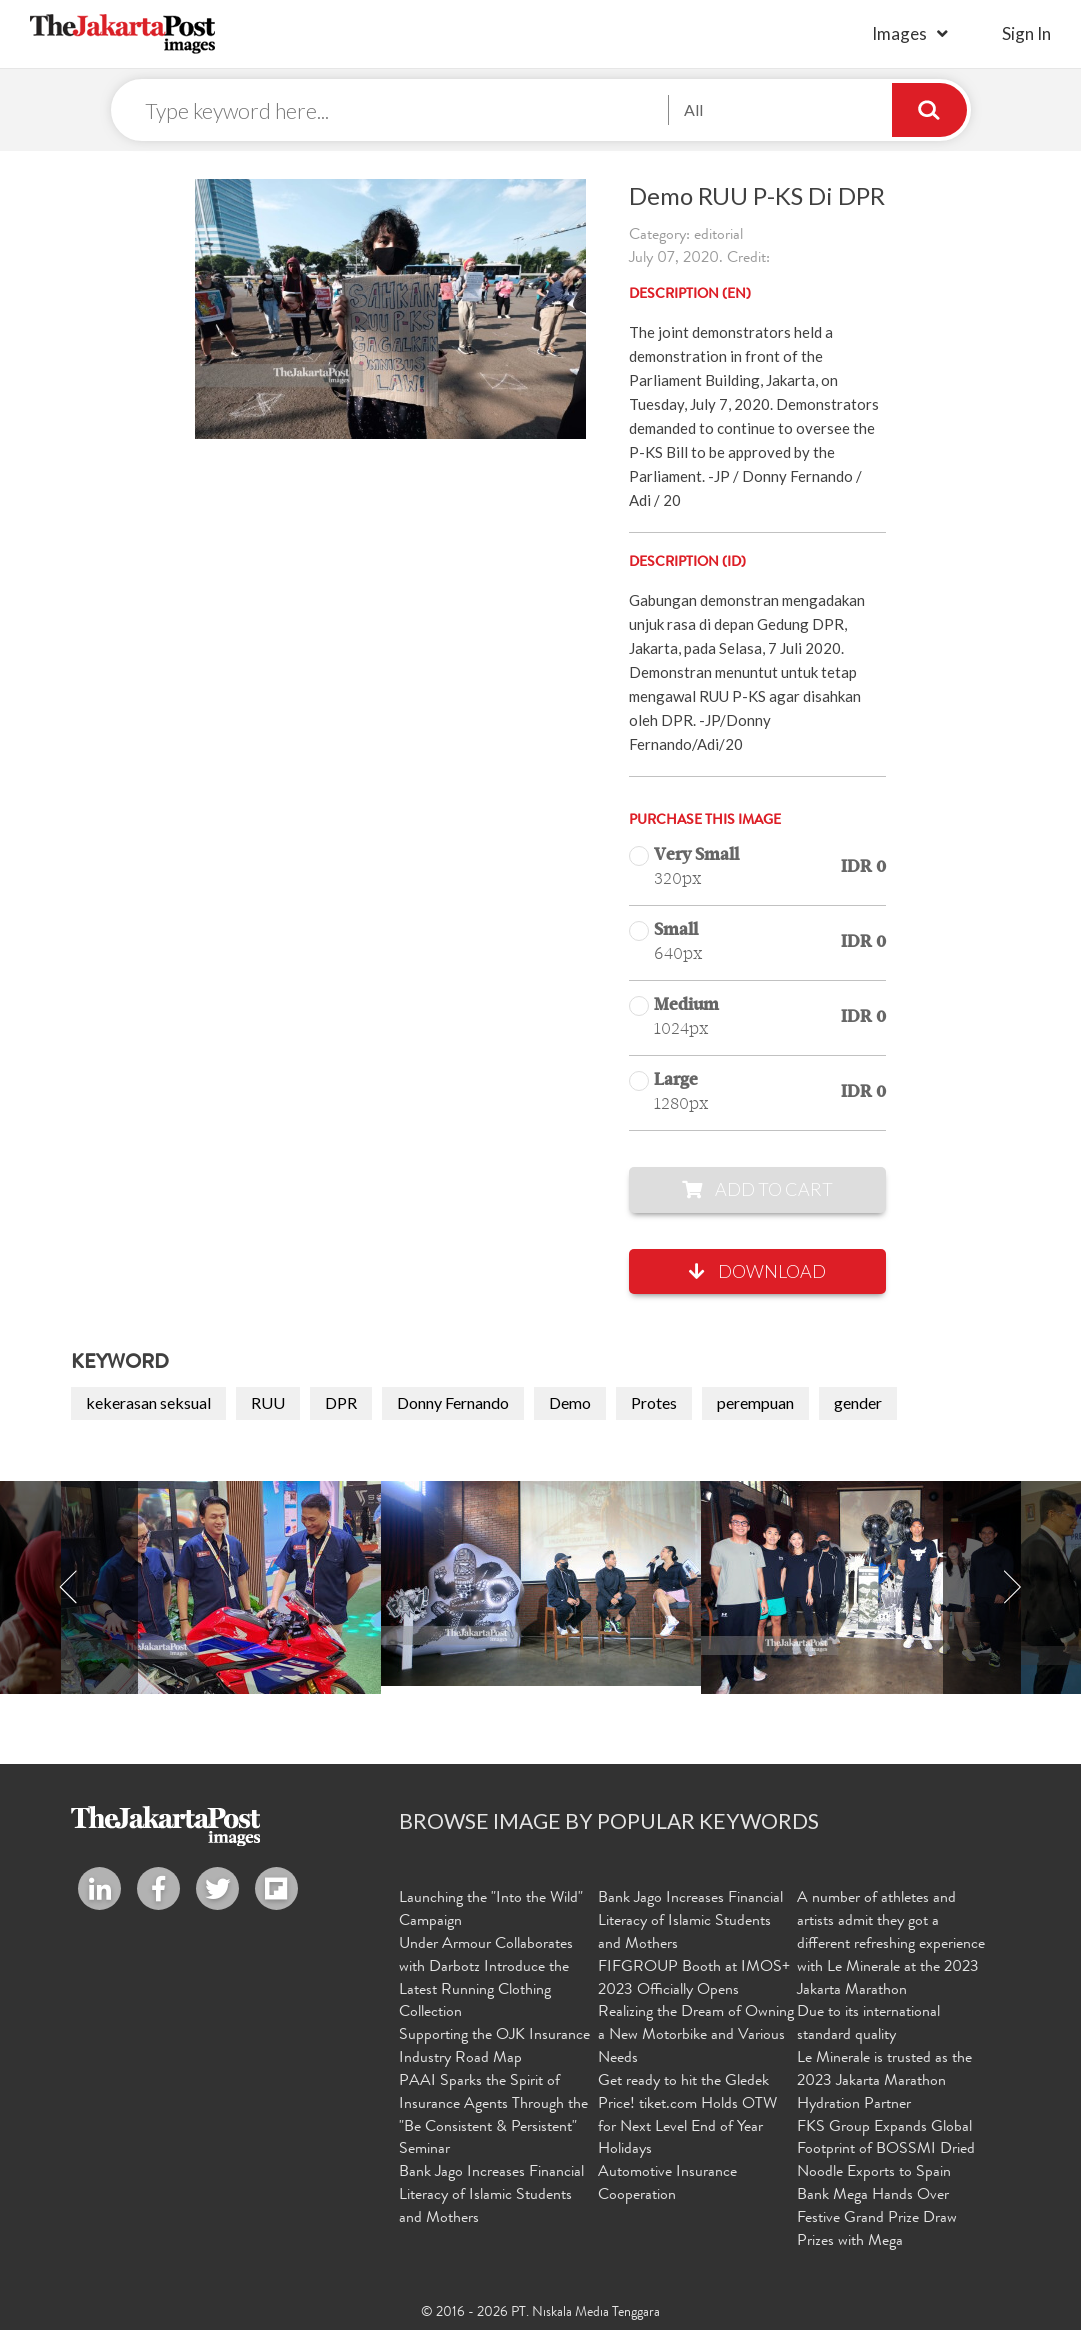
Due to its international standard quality (868, 2024)
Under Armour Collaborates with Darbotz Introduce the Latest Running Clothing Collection (486, 1979)
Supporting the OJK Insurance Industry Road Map (494, 2047)
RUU (268, 1402)
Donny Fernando (453, 1402)
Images (899, 33)
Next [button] (1012, 1587)
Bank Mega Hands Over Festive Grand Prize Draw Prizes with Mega (877, 2219)
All (693, 109)
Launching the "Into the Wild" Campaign (491, 1910)
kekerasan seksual (148, 1402)
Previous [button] (69, 1587)
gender (858, 1402)
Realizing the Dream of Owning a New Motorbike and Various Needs (696, 2036)
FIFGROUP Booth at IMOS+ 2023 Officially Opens (694, 1979)
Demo (570, 1402)
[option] (541, 1583)
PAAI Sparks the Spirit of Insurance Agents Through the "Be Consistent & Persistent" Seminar (493, 2116)
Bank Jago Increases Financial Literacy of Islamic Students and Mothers (491, 2196)
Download (757, 1271)
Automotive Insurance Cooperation (667, 2184)
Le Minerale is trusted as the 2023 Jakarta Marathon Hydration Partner (884, 2082)
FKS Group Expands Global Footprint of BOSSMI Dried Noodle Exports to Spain (886, 2151)
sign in (1026, 33)
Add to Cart (757, 1189)
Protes (654, 1402)
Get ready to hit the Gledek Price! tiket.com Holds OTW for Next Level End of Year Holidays (687, 2116)
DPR (341, 1402)
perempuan (755, 1402)
